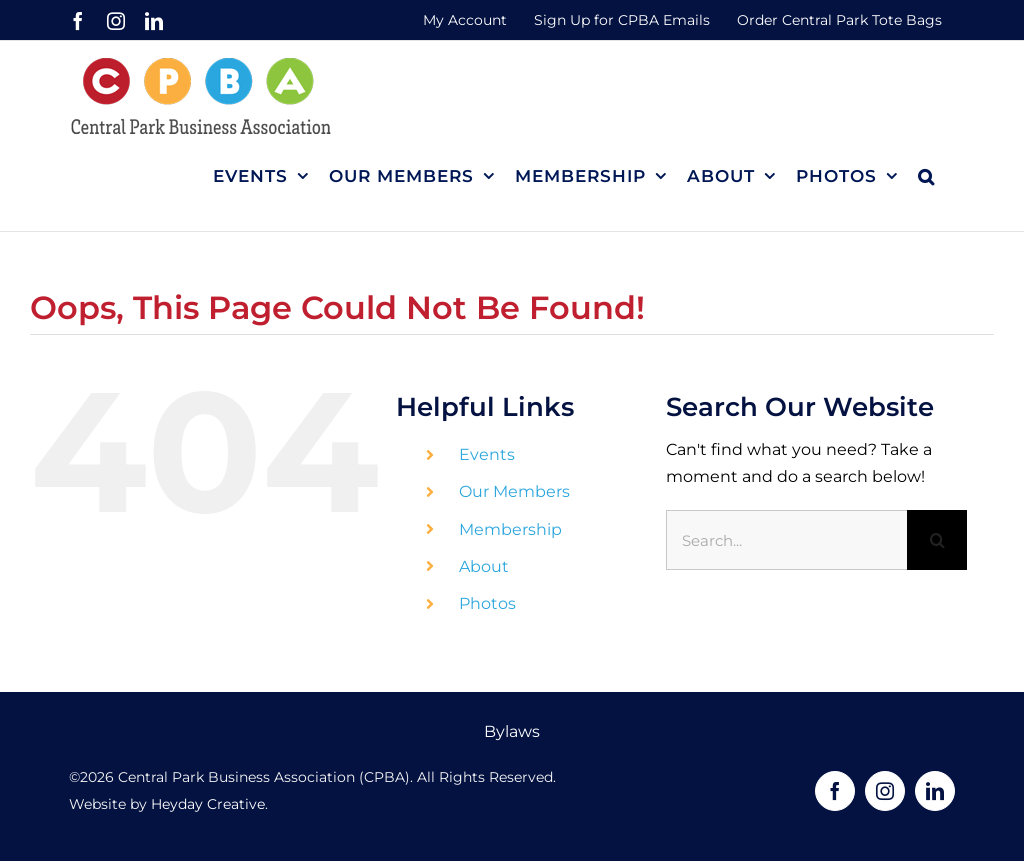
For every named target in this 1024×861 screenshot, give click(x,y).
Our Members (514, 491)
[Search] (937, 540)
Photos (487, 603)
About (484, 566)
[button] (926, 176)
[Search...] (786, 540)
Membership (510, 529)
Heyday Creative (208, 804)
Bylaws (512, 731)
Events (487, 454)
